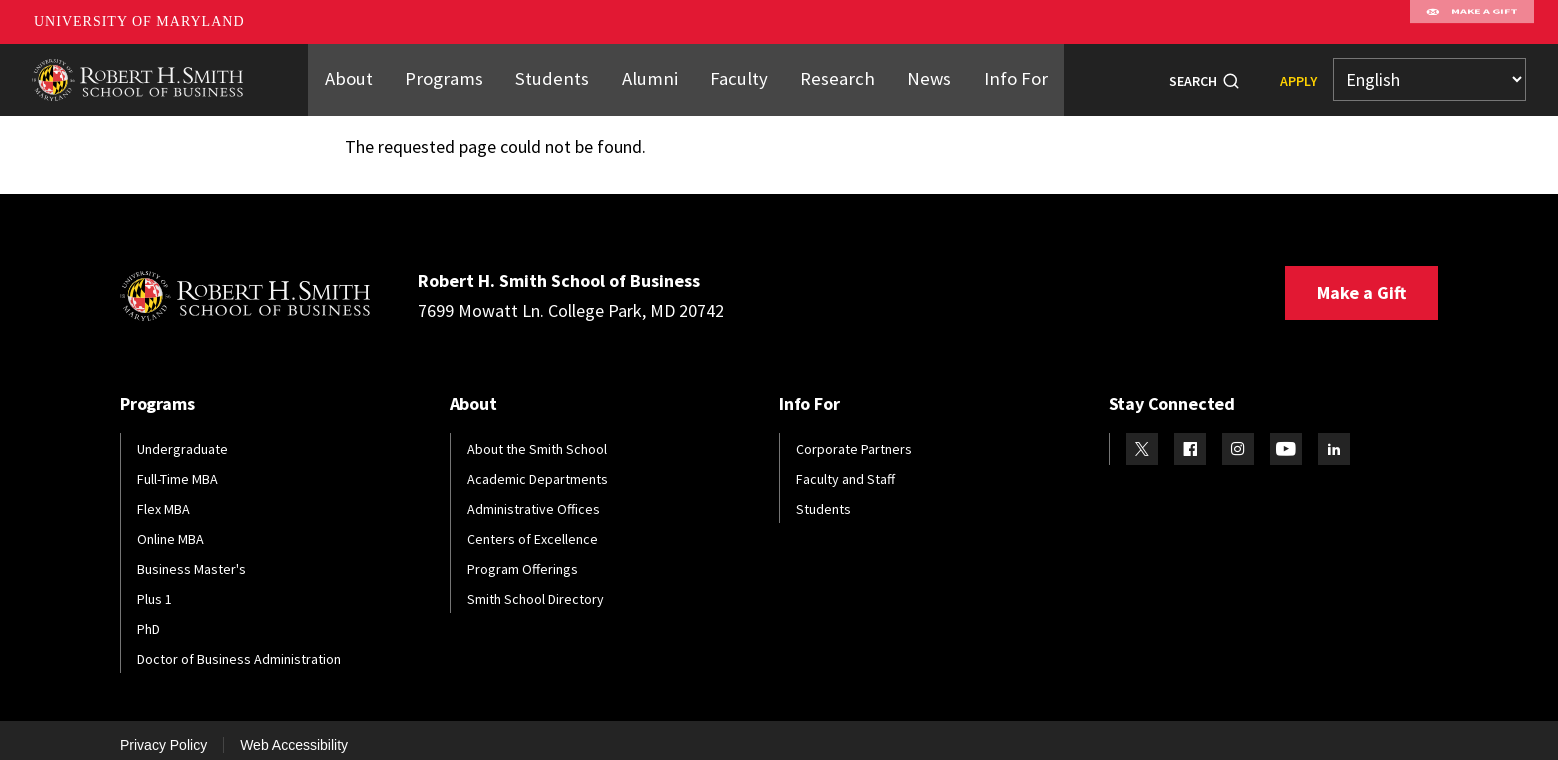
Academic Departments (537, 467)
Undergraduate (182, 437)
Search (1193, 75)
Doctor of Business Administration (239, 647)
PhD (148, 617)
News (915, 73)
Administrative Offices (533, 497)
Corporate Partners (854, 437)
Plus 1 (154, 587)
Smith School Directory (535, 587)
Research (829, 73)
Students (561, 73)
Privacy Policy (163, 733)
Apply (1298, 75)
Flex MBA (163, 497)
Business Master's (191, 557)
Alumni (652, 73)
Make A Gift (1472, 22)
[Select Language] (1429, 74)
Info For (997, 73)
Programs (459, 73)
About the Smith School (537, 437)
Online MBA (170, 527)
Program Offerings (522, 557)
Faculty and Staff (845, 467)
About (368, 73)
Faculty (737, 73)
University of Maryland (139, 21)
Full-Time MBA (177, 467)
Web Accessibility (294, 733)
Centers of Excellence (532, 527)
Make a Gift (1361, 280)
